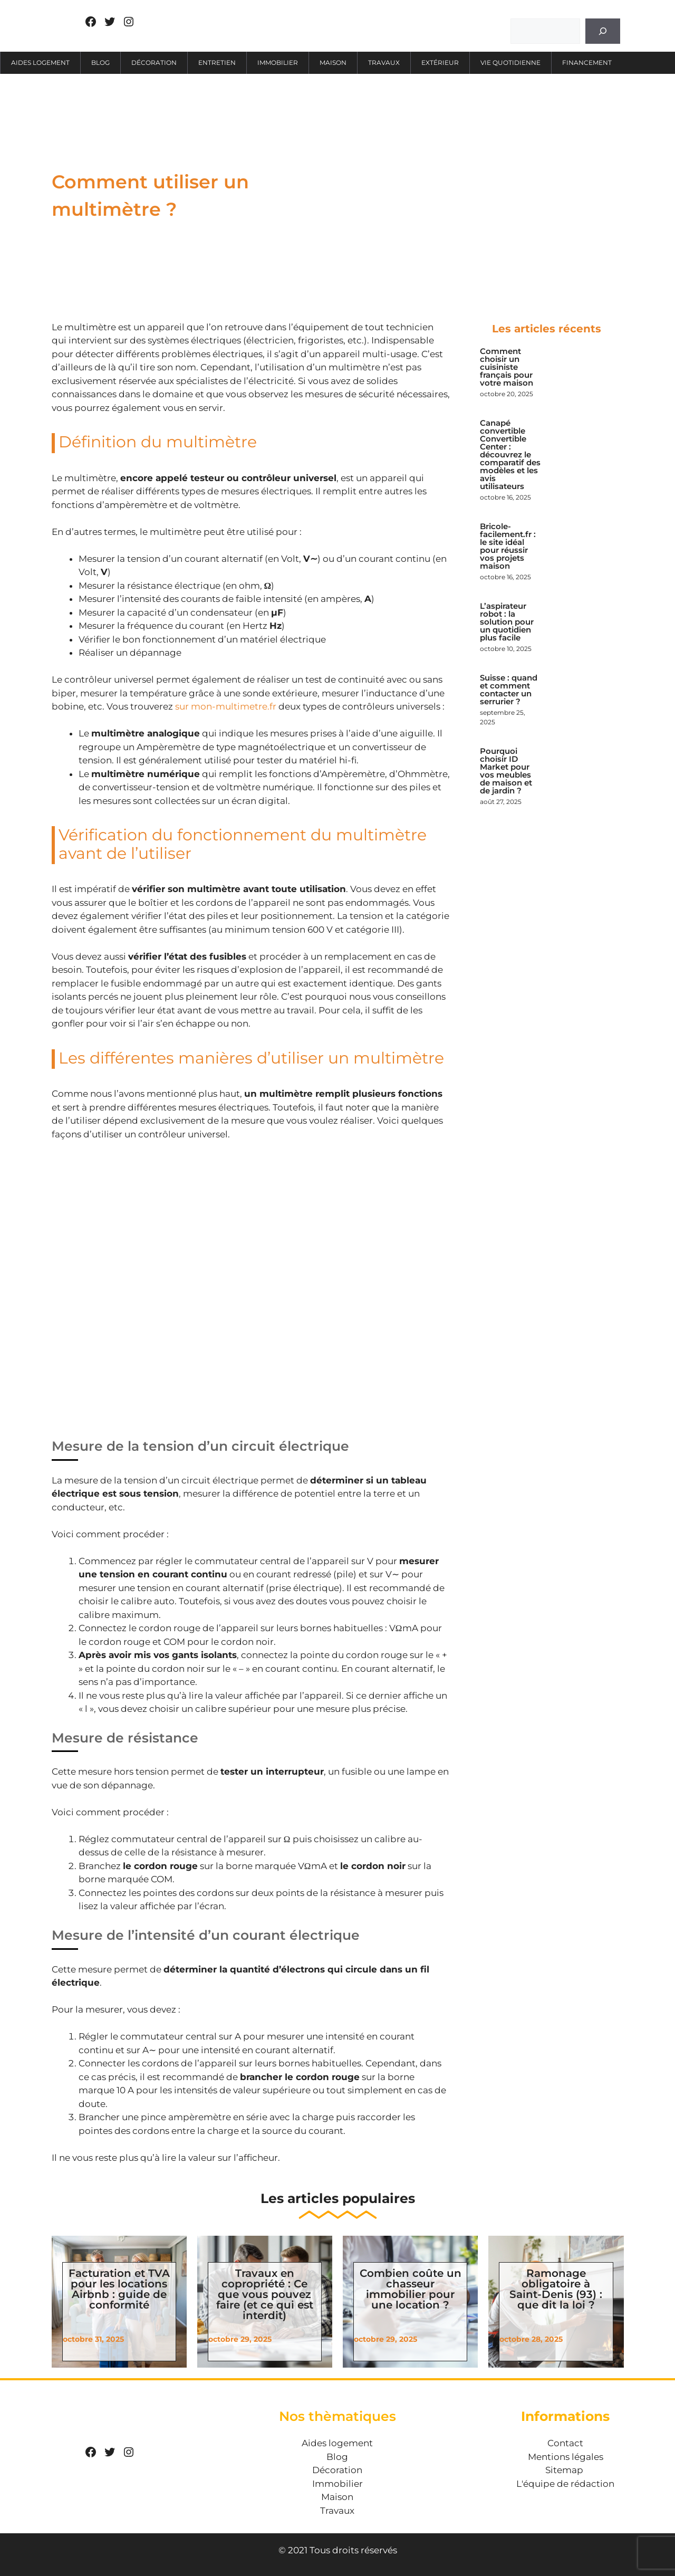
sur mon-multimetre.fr (225, 706)
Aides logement (40, 62)
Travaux (384, 62)
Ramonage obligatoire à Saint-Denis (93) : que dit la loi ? (555, 2289)
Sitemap (564, 2470)
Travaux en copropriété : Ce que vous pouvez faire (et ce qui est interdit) (264, 2294)
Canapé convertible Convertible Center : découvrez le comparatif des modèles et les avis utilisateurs (510, 454)
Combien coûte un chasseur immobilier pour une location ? (410, 2289)
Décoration (154, 62)
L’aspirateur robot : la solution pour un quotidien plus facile (507, 622)
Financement (587, 62)
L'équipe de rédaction (565, 2483)
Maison (333, 62)
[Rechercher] (602, 31)
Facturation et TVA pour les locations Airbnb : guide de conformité (119, 2289)
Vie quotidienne (510, 62)
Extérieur (440, 62)
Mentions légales (565, 2456)
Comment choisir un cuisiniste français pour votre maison (506, 367)
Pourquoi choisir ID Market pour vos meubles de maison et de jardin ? (506, 771)
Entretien (217, 62)
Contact (565, 2443)
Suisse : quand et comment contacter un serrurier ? (508, 689)
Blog (100, 62)
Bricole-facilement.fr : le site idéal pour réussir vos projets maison (508, 546)
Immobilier (277, 62)
